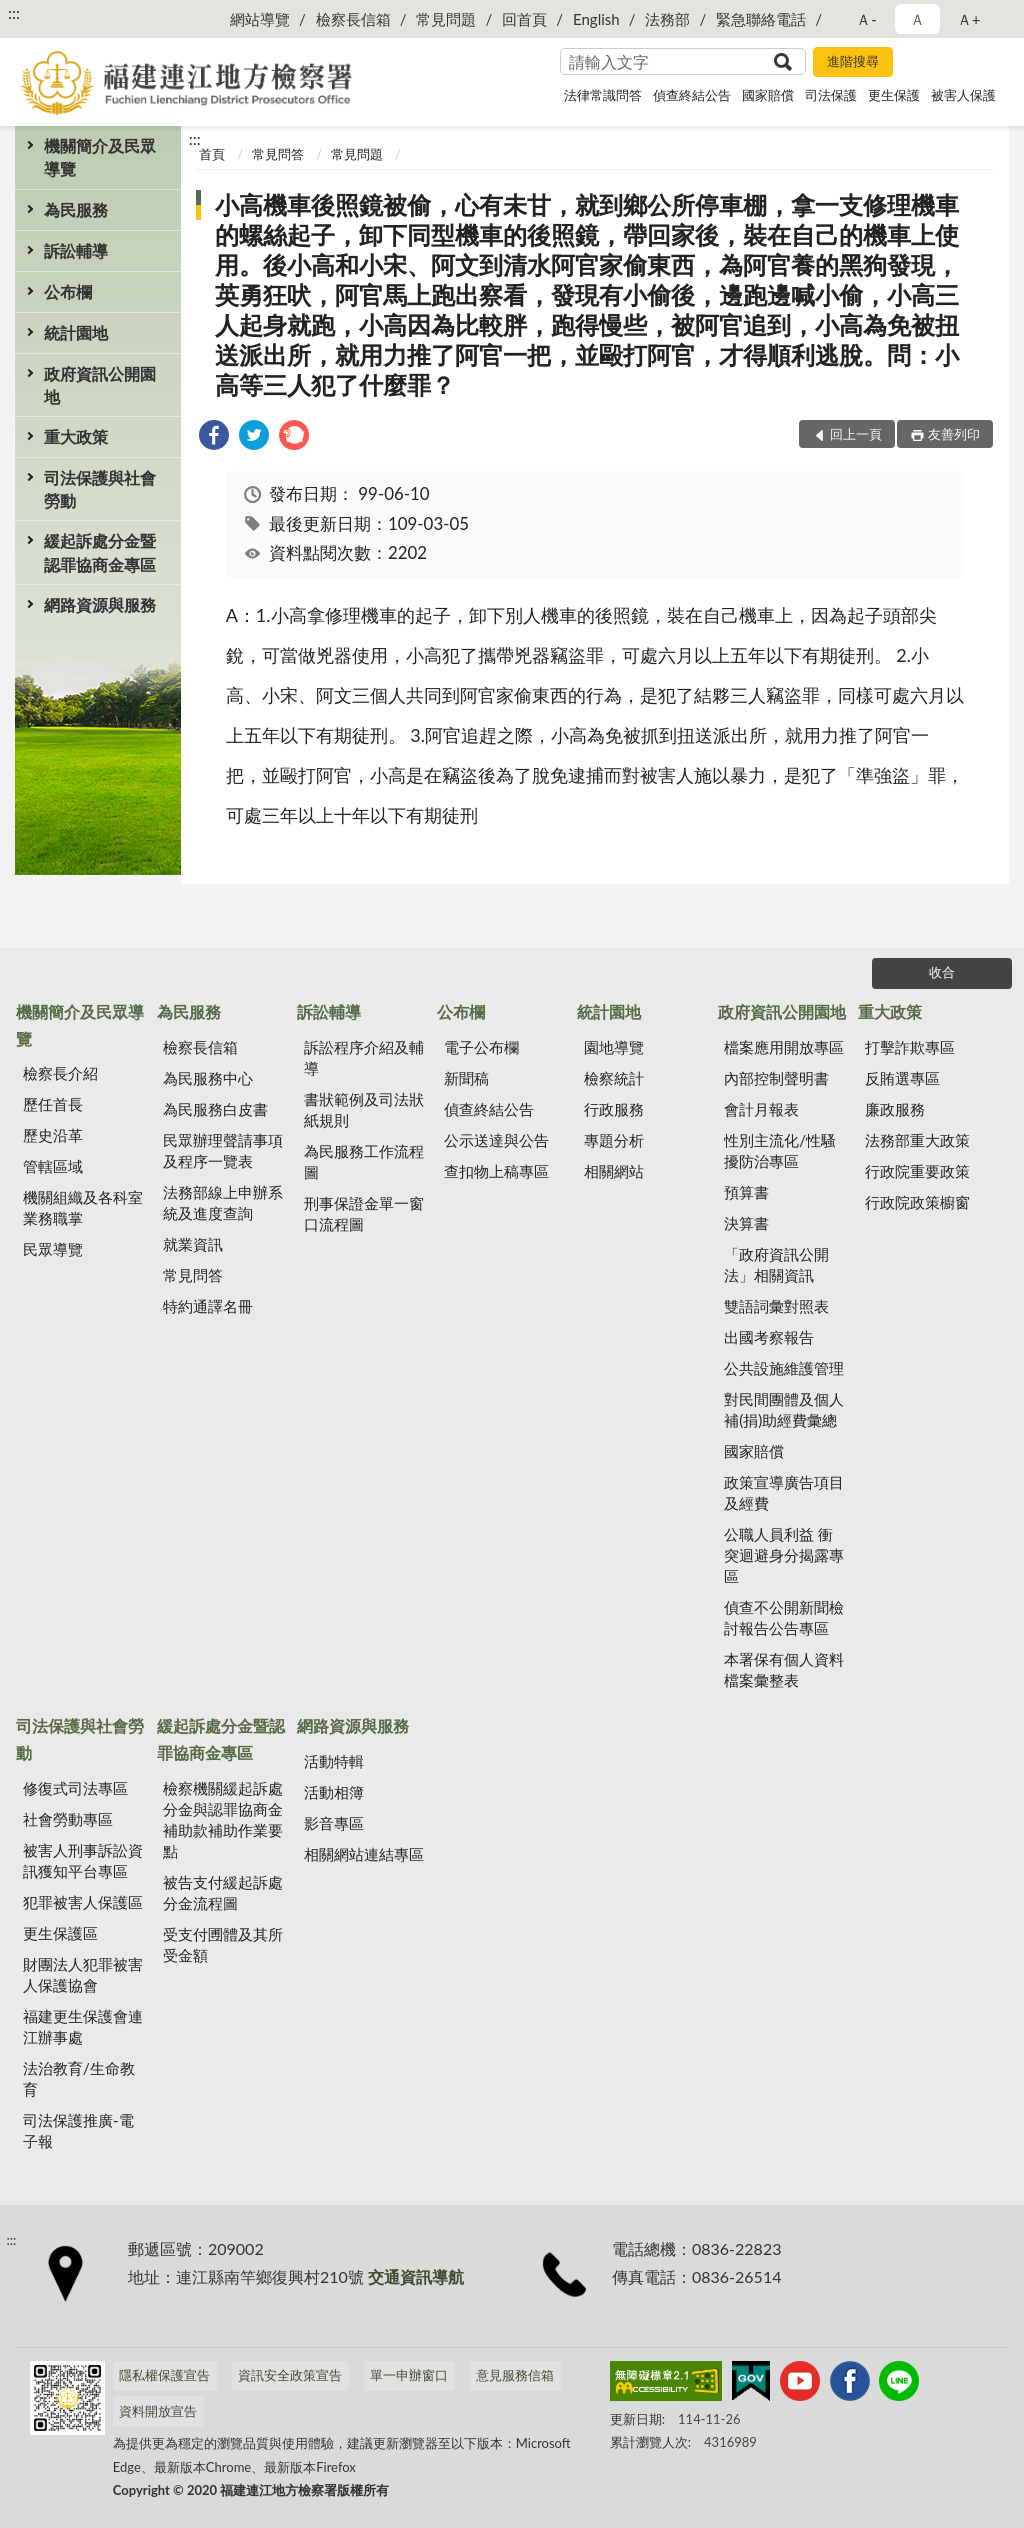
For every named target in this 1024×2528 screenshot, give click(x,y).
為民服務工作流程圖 (364, 1161)
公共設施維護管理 (784, 1368)
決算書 (746, 1223)
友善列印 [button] (954, 434)
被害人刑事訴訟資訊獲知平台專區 (83, 1860)
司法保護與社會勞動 (100, 489)
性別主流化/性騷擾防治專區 (780, 1150)
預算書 (746, 1192)
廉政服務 (895, 1109)
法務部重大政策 (917, 1140)
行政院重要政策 (917, 1171)
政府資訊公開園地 (100, 385)
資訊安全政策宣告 (290, 2375)
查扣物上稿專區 (496, 1171)
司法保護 (831, 95)
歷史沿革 (53, 1135)
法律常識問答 (603, 95)
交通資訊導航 (416, 2276)
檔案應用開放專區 (784, 1047)
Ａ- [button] (866, 19)
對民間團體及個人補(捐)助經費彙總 (784, 1409)
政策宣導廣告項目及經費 (784, 1492)
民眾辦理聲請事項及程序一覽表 (223, 1150)
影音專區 (334, 1823)
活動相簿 (334, 1792)
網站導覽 (260, 19)
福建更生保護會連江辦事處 (83, 2026)
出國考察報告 (769, 1337)
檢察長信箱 (353, 19)
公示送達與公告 (496, 1140)
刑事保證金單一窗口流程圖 (364, 1213)
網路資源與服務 (100, 604)
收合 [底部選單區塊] (942, 972)
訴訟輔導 (76, 250)
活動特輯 (334, 1761)
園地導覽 (614, 1047)
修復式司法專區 (75, 1788)
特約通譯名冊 (208, 1306)
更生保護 (894, 95)
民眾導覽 (53, 1249)
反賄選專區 (902, 1078)
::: (14, 12)
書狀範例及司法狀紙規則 (364, 1109)
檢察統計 (614, 1078)
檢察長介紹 (60, 1073)
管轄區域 (53, 1166)
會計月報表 (761, 1109)
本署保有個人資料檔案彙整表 (784, 1669)
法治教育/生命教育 (79, 2078)
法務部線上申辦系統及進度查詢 (223, 1202)
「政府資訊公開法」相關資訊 (776, 1264)
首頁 (212, 154)
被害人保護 (963, 95)
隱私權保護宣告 (164, 2375)
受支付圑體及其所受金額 (223, 1944)
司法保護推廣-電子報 (78, 2130)
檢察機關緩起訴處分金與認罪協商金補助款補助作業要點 (223, 1819)
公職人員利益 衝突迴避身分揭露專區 (784, 1555)
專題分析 (614, 1140)
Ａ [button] (917, 19)
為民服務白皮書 (215, 1109)
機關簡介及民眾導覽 (100, 157)
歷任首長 (53, 1104)
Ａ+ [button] (969, 19)
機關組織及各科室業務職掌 (83, 1207)
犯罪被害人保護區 (83, 1902)
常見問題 (446, 19)
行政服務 (614, 1109)
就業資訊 (193, 1244)
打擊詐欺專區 (910, 1047)
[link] (214, 437)
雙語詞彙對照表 (776, 1306)
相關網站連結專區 (364, 1854)
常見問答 (278, 154)
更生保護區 (60, 1933)
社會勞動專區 (68, 1819)
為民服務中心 (208, 1078)
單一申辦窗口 (409, 2375)
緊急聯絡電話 (761, 19)
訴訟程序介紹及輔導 (364, 1057)
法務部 (667, 19)
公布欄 (68, 291)
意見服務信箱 (515, 2375)
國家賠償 (768, 95)
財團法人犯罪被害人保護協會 (83, 1974)
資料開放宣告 (158, 2411)
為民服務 (76, 209)
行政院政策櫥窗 (917, 1202)
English (596, 19)
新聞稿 (466, 1078)
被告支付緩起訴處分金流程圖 (223, 1892)
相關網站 (614, 1171)
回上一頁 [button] (856, 434)
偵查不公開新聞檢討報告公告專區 (784, 1617)
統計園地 (76, 332)
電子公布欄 (481, 1047)
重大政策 (76, 436)
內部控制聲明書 (776, 1078)
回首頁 (524, 19)
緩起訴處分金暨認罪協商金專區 (100, 552)
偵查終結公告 (692, 95)
